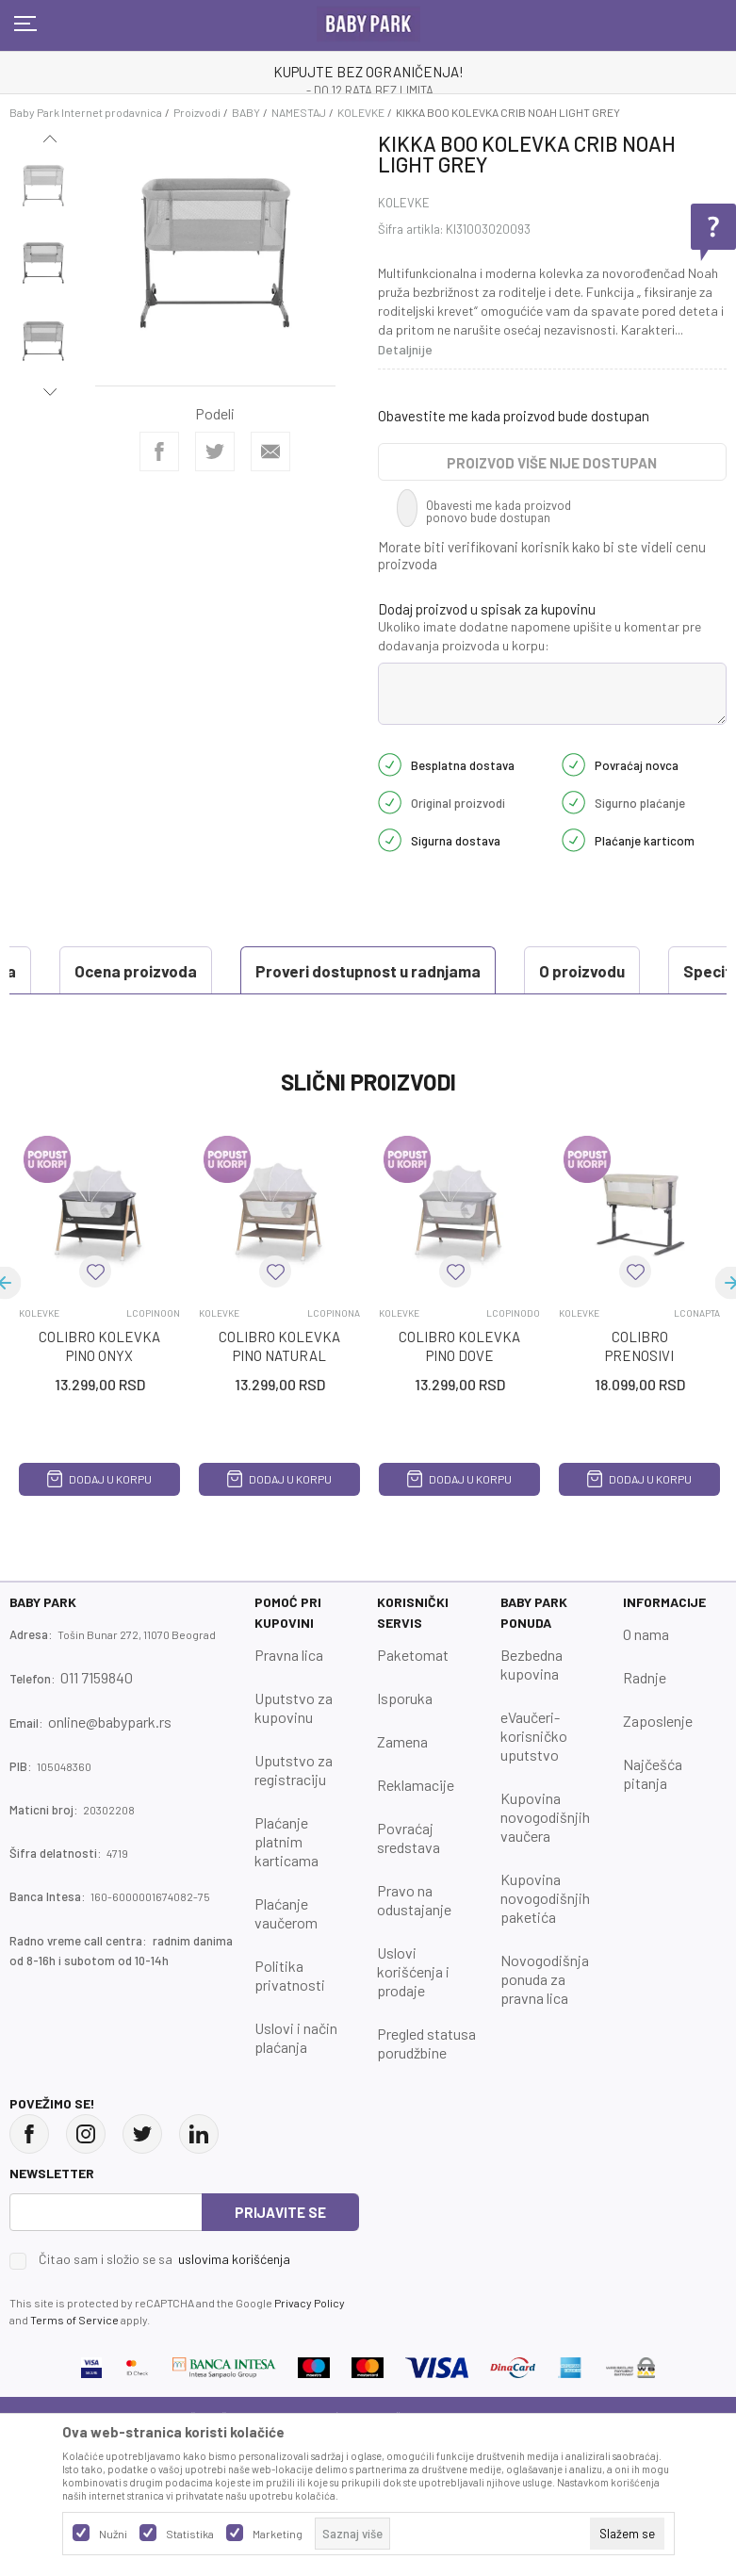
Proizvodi (197, 112)
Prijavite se (280, 2259)
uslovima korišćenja (234, 2306)
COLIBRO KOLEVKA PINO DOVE (459, 1393)
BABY (246, 112)
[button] (95, 1319)
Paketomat (413, 1702)
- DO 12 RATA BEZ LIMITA (369, 90)
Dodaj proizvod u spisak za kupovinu (487, 608)
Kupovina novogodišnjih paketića (545, 1945)
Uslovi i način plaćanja (295, 2084)
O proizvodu (365, 970)
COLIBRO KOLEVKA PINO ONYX (99, 1393)
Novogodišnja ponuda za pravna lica (544, 2026)
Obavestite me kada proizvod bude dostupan (513, 415)
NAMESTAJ (298, 112)
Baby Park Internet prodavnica (85, 112)
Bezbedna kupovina (531, 1711)
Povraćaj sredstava (408, 1884)
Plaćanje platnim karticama (286, 1888)
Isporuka (405, 1745)
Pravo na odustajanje (414, 1946)
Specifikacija (514, 970)
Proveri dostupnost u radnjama (151, 970)
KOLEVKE (360, 112)
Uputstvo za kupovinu (293, 1754)
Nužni (113, 2533)
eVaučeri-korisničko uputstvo (533, 1783)
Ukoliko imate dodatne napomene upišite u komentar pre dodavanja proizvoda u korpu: (539, 635)
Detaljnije (405, 349)
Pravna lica (288, 1702)
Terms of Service (74, 2366)
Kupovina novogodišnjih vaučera (545, 1864)
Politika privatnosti (289, 2022)
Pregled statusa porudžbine (426, 2090)
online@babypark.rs (110, 1769)
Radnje (644, 1724)
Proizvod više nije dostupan (552, 462)
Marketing (278, 2533)
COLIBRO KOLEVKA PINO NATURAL (279, 1393)
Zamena (402, 1788)
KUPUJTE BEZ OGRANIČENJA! (368, 71)
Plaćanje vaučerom (286, 1960)
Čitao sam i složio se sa (164, 2306)
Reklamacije (415, 1832)
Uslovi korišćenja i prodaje (413, 2018)
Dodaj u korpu (99, 1526)
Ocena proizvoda (100, 1018)
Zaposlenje (658, 1768)
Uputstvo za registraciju (293, 1816)
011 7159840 (96, 1724)
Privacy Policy (309, 2349)
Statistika (190, 2533)
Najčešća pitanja (652, 1820)
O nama (646, 1681)
